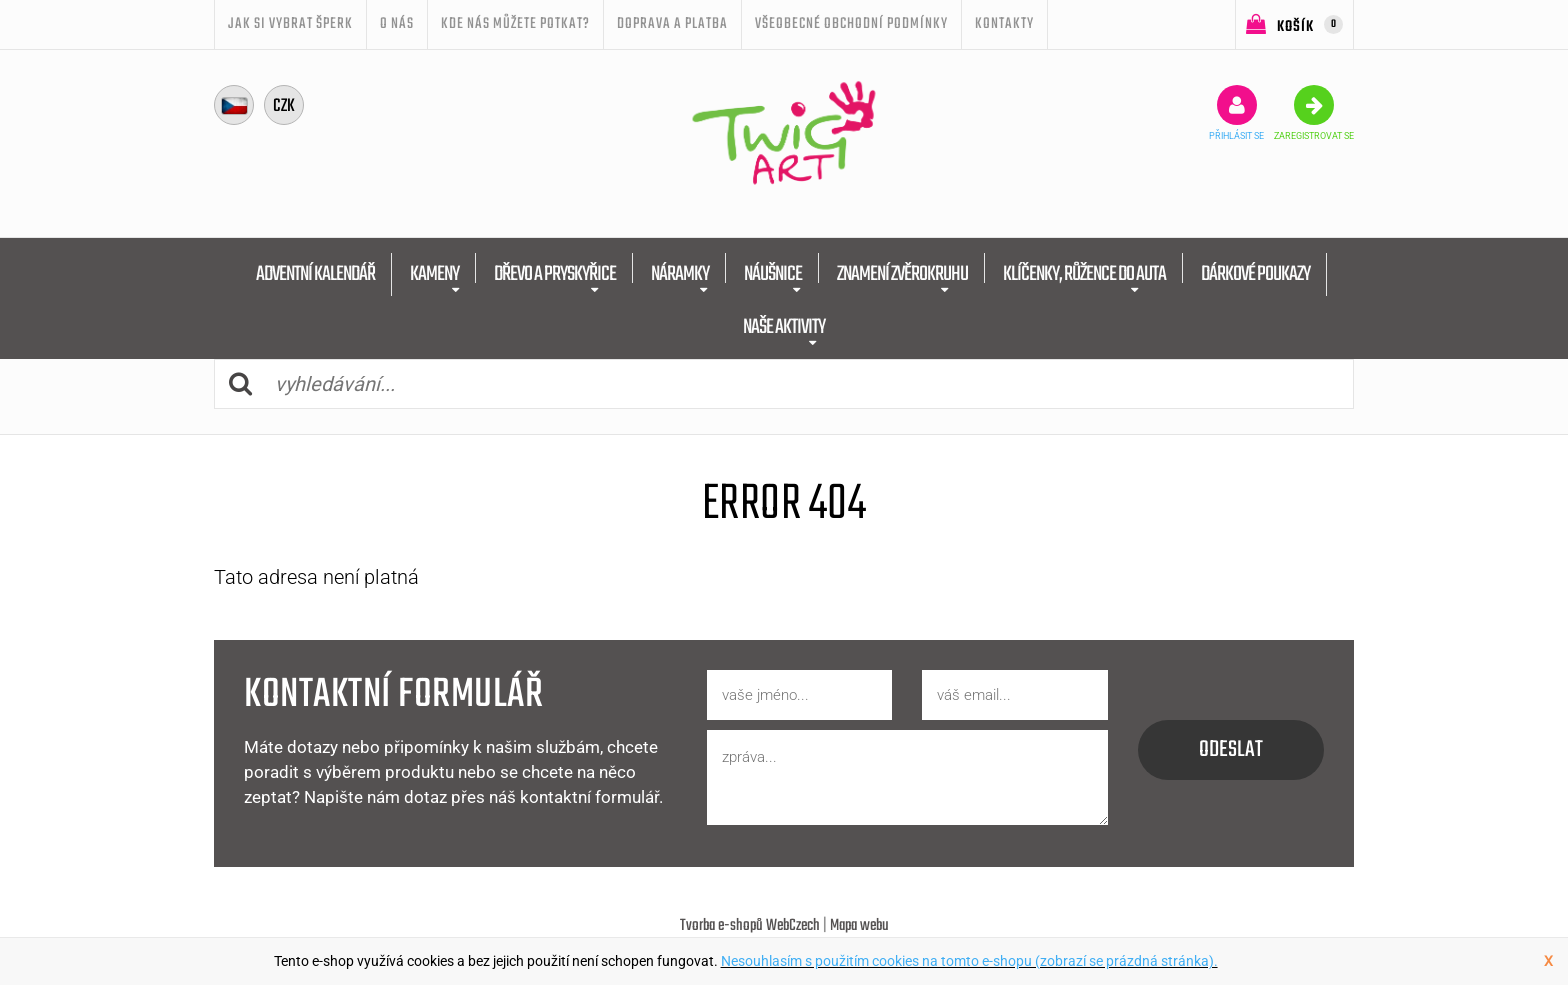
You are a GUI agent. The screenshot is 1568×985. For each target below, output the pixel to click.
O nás (397, 24)
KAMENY (434, 274)
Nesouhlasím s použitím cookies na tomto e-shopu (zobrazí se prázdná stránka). (969, 961)
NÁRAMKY (680, 274)
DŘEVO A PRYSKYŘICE (555, 274)
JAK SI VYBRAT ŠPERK (290, 24)
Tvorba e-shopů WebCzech (750, 926)
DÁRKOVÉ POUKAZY (1255, 274)
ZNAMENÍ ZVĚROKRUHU (902, 274)
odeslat (1231, 750)
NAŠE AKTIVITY (784, 327)
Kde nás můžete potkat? (515, 24)
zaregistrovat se (1314, 113)
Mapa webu (859, 926)
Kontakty (1004, 24)
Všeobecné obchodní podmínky (851, 24)
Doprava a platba (672, 24)
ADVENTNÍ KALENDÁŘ (315, 274)
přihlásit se (1236, 113)
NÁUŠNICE (773, 274)
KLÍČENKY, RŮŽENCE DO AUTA (1084, 274)
